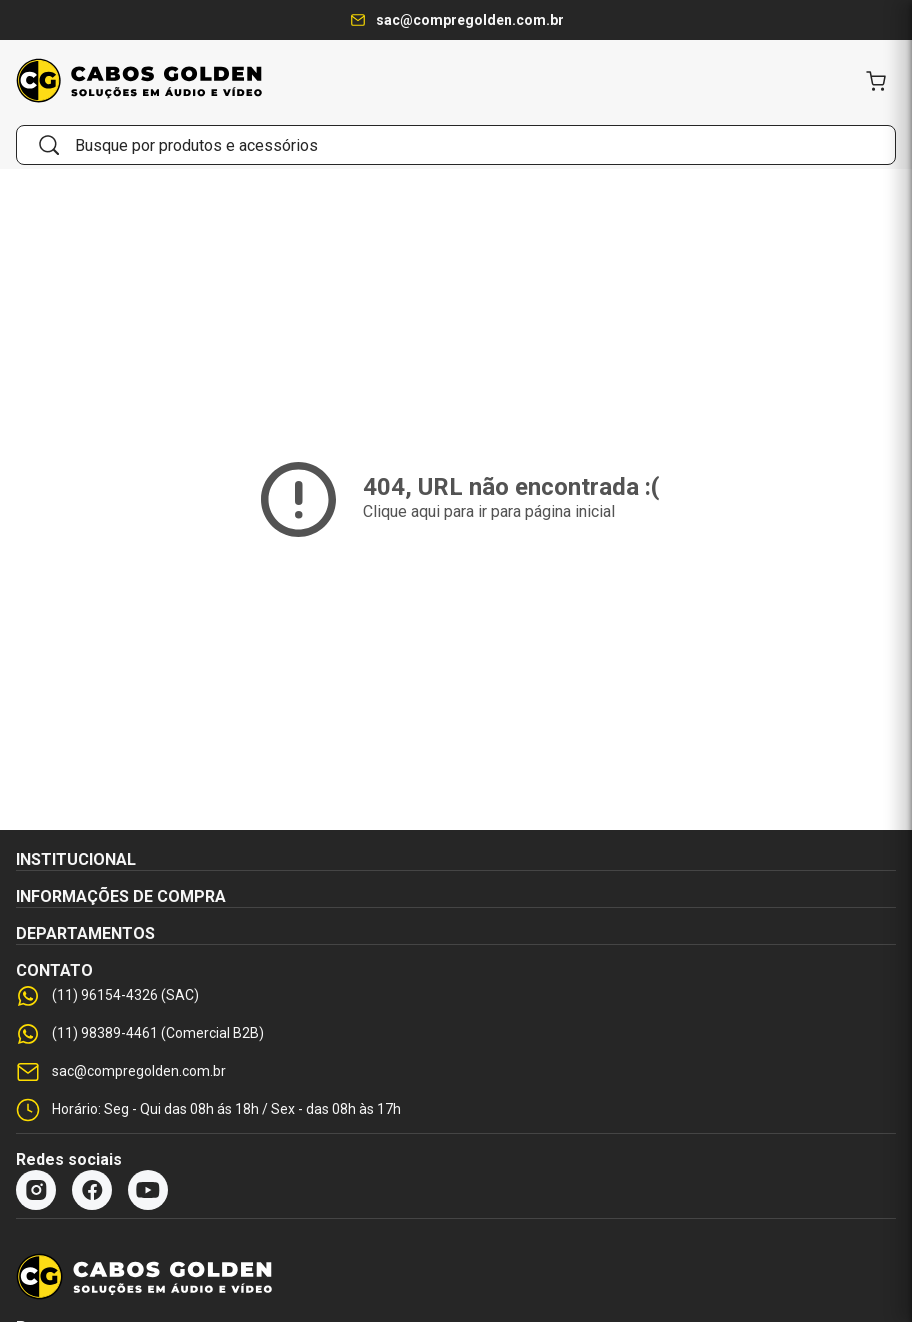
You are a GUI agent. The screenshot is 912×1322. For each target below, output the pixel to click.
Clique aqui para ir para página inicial (489, 511)
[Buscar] (49, 145)
